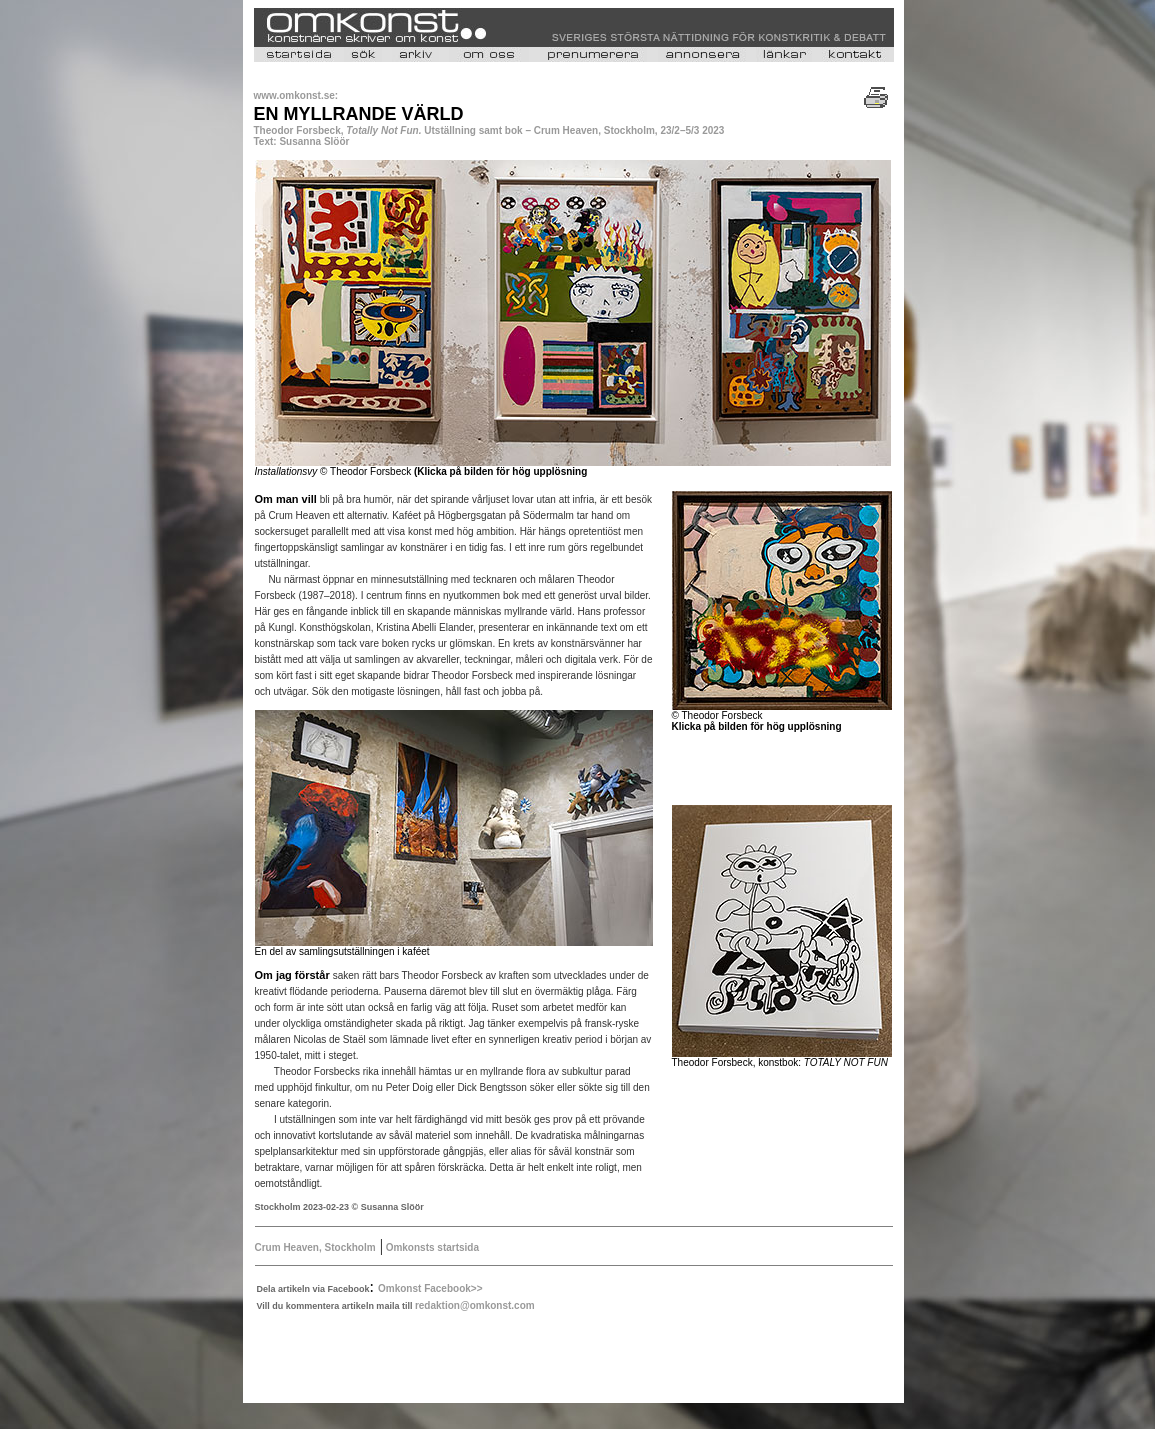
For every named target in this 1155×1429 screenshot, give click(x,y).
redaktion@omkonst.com (475, 1305)
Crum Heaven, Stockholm (315, 1247)
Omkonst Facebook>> (430, 1288)
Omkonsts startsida (431, 1247)
